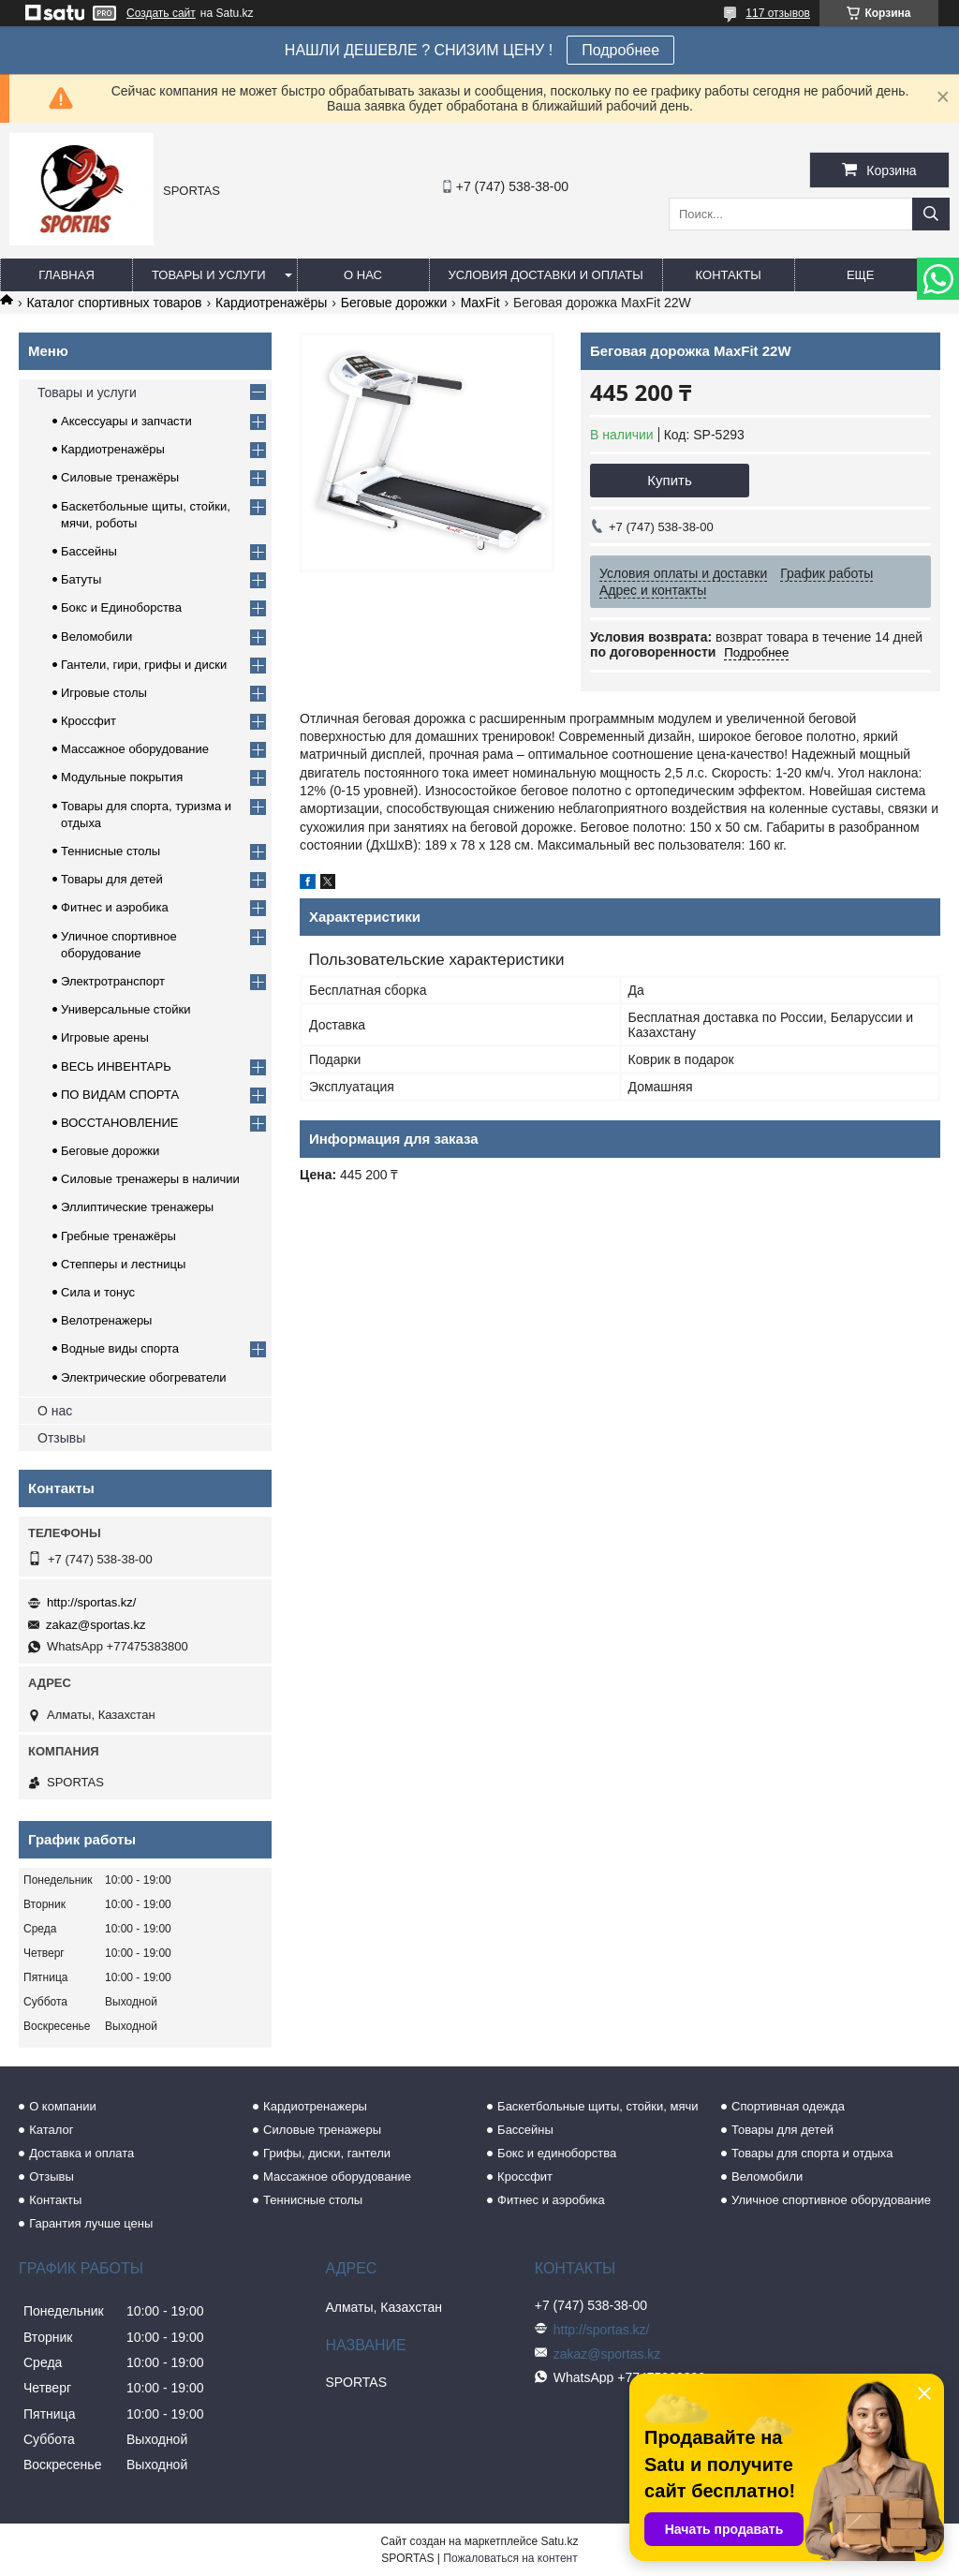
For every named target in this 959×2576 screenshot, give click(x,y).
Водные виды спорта (120, 1348)
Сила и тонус (98, 1292)
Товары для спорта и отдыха (812, 2153)
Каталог (51, 2130)
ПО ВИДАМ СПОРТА (120, 1095)
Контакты (728, 275)
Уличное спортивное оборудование (831, 2200)
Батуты (81, 579)
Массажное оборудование (135, 749)
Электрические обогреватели (144, 1377)
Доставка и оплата (81, 2153)
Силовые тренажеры (322, 2130)
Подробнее (620, 50)
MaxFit (480, 302)
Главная (66, 275)
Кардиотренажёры (271, 302)
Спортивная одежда (788, 2106)
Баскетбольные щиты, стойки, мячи (597, 2106)
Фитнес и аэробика (115, 907)
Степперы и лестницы (123, 1264)
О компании (62, 2106)
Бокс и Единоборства (121, 607)
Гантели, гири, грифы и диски (144, 665)
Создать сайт (161, 13)
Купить (669, 480)
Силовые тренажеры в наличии (150, 1179)
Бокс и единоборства (556, 2153)
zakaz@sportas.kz (95, 1625)
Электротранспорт (113, 981)
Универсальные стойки (126, 1009)
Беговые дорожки (394, 302)
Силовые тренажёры (120, 477)
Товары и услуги (209, 275)
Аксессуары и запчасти (126, 421)
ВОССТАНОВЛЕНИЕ (120, 1123)
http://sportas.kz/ (91, 1602)
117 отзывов (777, 13)
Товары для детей (112, 879)
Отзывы (61, 1437)
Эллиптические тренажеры (137, 1207)
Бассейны (89, 551)
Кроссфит (88, 721)
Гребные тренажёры (118, 1236)
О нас (363, 275)
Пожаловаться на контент (510, 2558)
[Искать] (931, 214)
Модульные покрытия (122, 777)
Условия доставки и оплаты (546, 275)
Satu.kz (559, 2541)
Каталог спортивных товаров (113, 302)
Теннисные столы (110, 851)
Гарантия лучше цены (91, 2223)
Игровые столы (104, 693)
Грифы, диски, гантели (327, 2153)
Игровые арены (105, 1037)
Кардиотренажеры (315, 2106)
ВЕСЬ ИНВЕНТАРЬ (116, 1066)
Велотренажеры (106, 1320)
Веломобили (96, 636)
